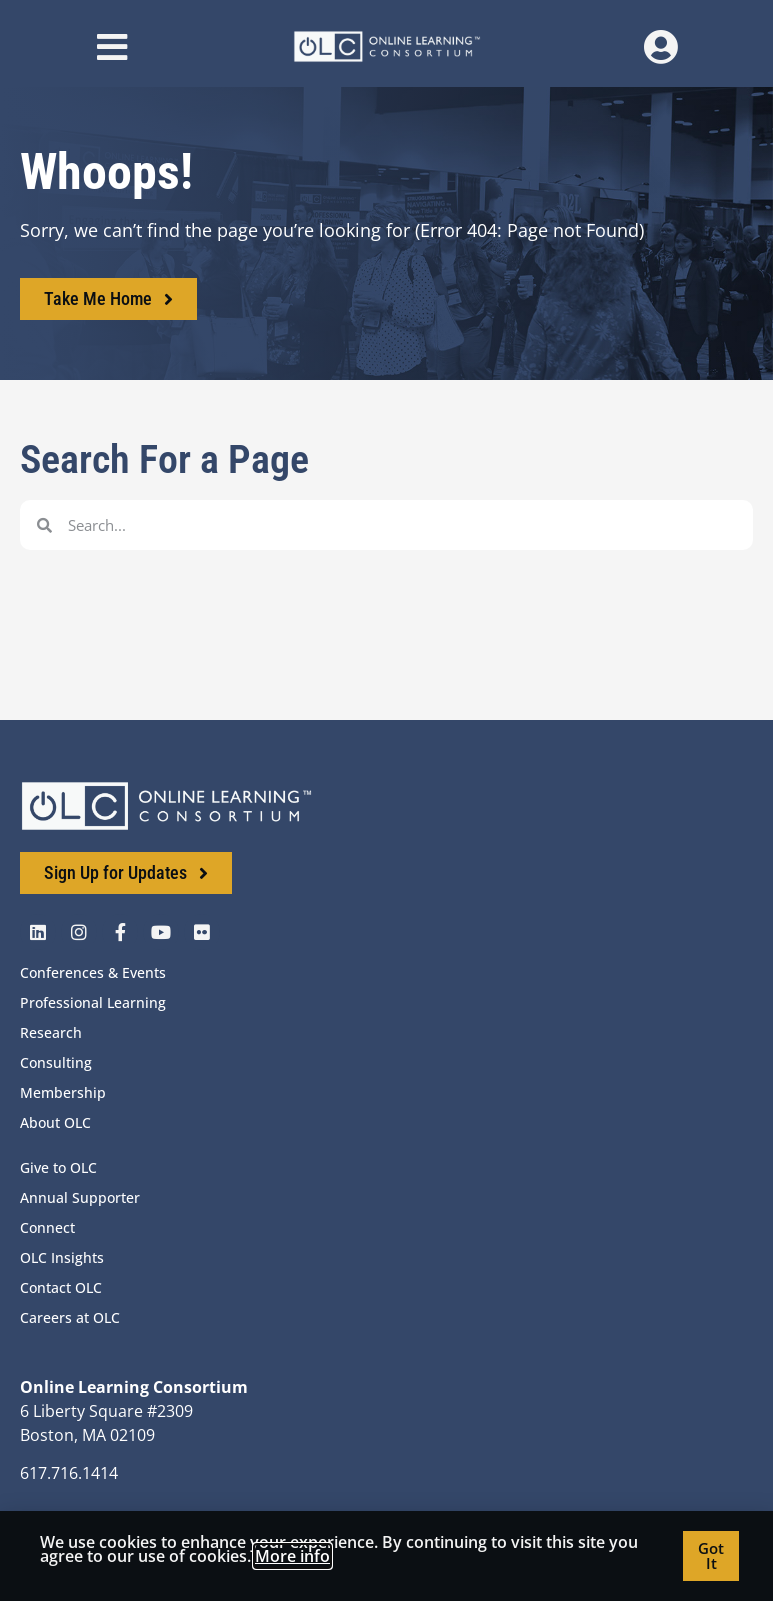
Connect (47, 1227)
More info (292, 1556)
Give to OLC (58, 1167)
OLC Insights (62, 1257)
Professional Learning (93, 1002)
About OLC (55, 1122)
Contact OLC (61, 1287)
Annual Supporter (80, 1197)
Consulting (56, 1062)
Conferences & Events (93, 972)
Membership (63, 1092)
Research (51, 1032)
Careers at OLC (70, 1317)
